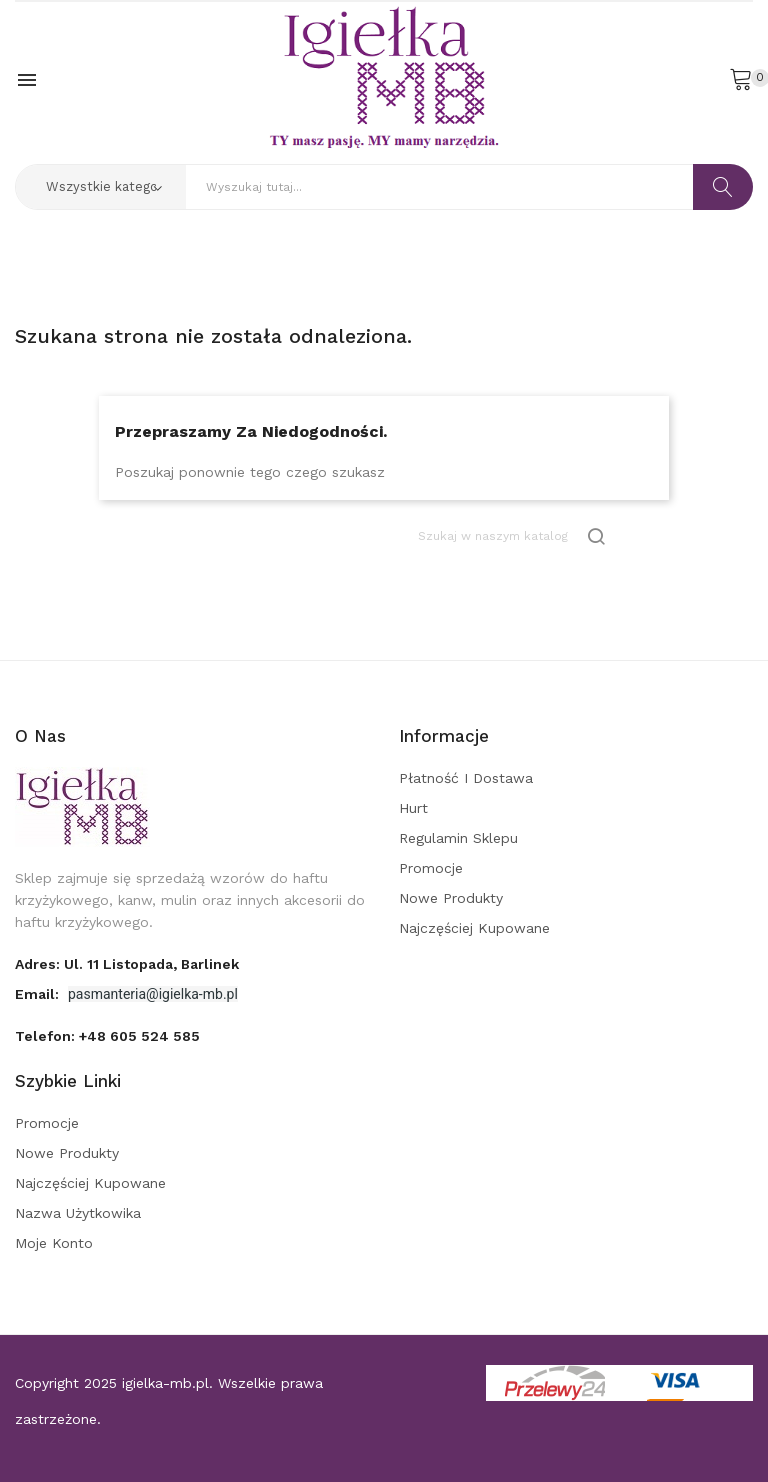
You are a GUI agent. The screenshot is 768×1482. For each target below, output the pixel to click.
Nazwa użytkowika (78, 1213)
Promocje (431, 868)
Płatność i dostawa (466, 778)
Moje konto (54, 1243)
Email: (39, 994)
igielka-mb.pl (165, 1383)
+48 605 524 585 (139, 1036)
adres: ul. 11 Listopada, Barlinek (127, 964)
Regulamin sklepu (458, 838)
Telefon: (107, 1036)
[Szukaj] (513, 536)
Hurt (413, 808)
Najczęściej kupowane (474, 928)
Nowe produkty (451, 898)
